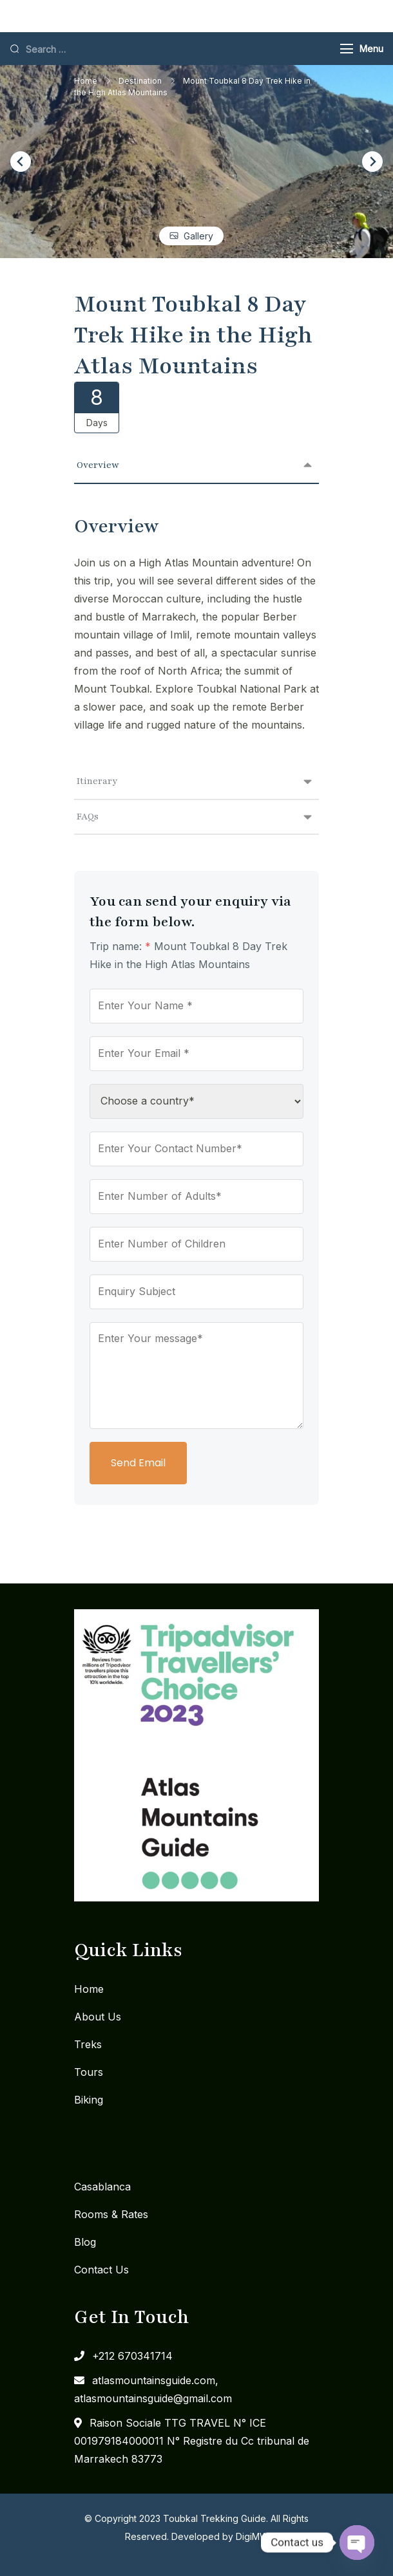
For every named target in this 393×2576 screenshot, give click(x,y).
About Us (97, 2016)
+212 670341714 (132, 2355)
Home (89, 1989)
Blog (85, 2241)
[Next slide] (372, 161)
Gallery (198, 235)
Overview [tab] (98, 465)
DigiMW (252, 2536)
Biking (88, 2099)
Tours (88, 2072)
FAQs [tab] (88, 816)
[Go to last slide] (20, 161)
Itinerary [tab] (97, 781)
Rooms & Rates (111, 2214)
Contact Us (101, 2269)
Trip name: (120, 946)
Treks (88, 2044)
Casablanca (102, 2186)
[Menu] (346, 48)
